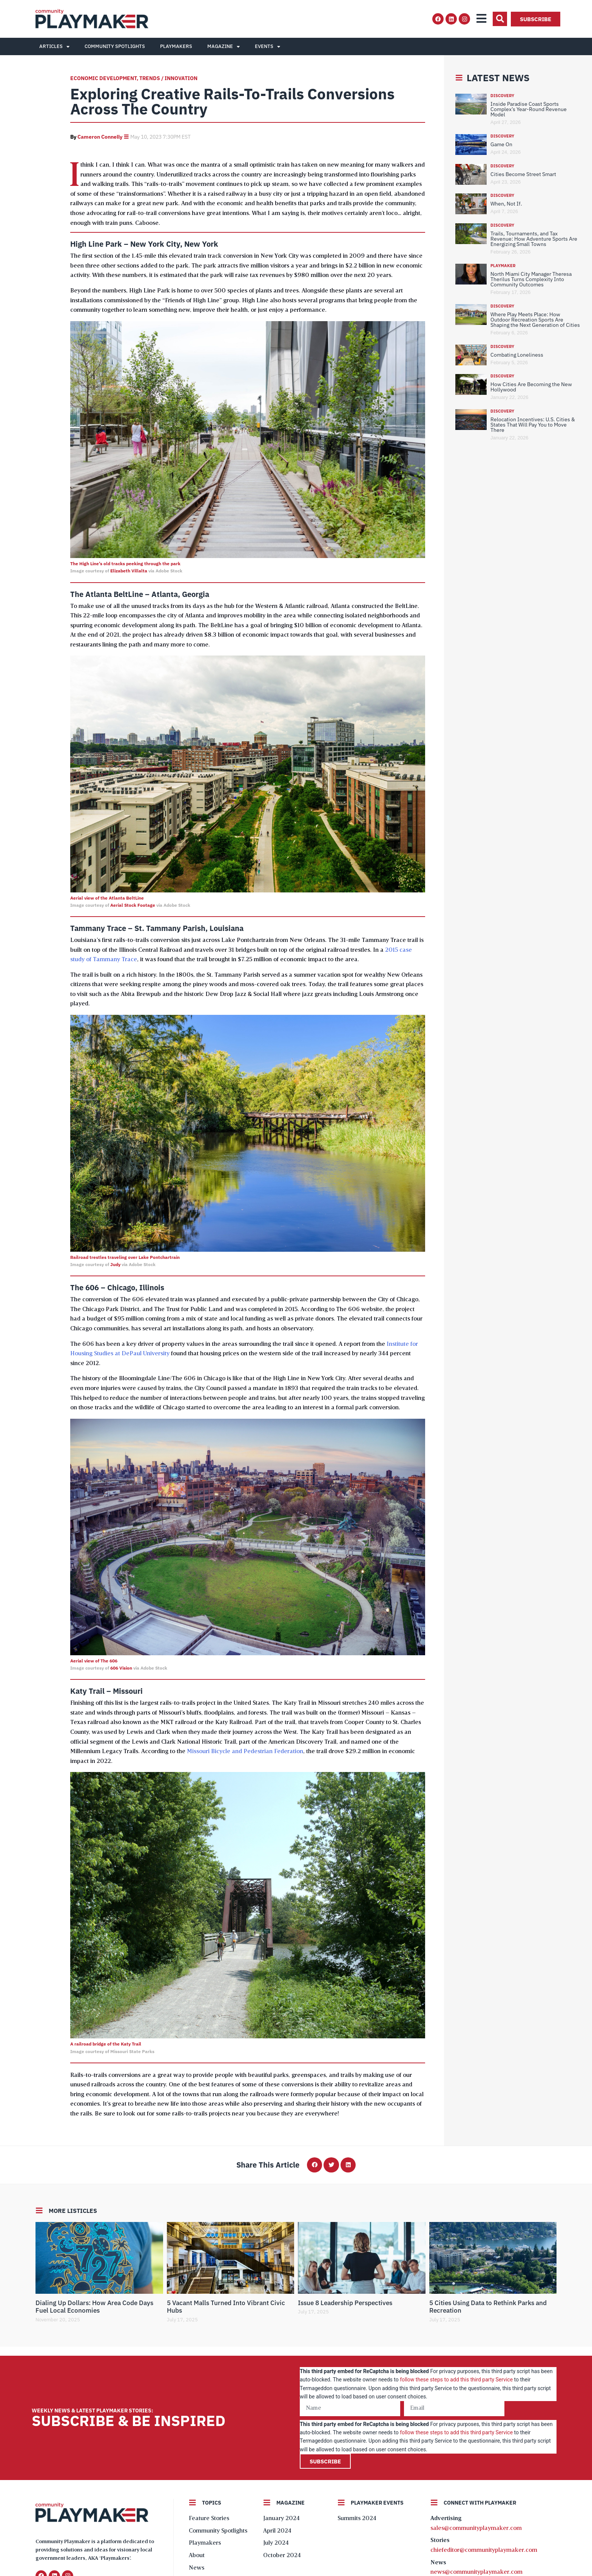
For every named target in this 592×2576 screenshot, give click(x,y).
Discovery (502, 95)
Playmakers (176, 46)
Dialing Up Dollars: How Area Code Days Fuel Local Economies (94, 2307)
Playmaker (502, 265)
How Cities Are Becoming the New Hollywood (531, 387)
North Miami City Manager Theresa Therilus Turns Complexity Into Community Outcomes (531, 279)
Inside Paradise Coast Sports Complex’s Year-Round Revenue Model (528, 109)
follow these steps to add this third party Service (456, 2380)
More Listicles (73, 2210)
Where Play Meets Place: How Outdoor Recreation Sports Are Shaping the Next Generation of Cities (535, 319)
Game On (501, 144)
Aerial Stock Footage (132, 905)
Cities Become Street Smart (523, 174)
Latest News (498, 77)
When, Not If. (506, 203)
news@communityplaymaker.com (476, 2572)
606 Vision (121, 1668)
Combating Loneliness (516, 354)
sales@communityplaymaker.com (476, 2528)
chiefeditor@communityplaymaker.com (483, 2550)
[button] (500, 19)
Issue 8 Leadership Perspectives (345, 2303)
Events (267, 46)
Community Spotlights (115, 46)
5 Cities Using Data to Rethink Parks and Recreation (488, 2307)
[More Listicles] (39, 2210)
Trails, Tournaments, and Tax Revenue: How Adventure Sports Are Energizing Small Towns (533, 238)
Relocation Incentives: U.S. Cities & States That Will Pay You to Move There (532, 424)
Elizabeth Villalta (128, 571)
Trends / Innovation (168, 78)
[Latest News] (459, 78)
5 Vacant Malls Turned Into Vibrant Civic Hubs (226, 2307)
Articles (54, 46)
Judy (115, 1264)
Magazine (223, 46)
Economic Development (103, 78)
